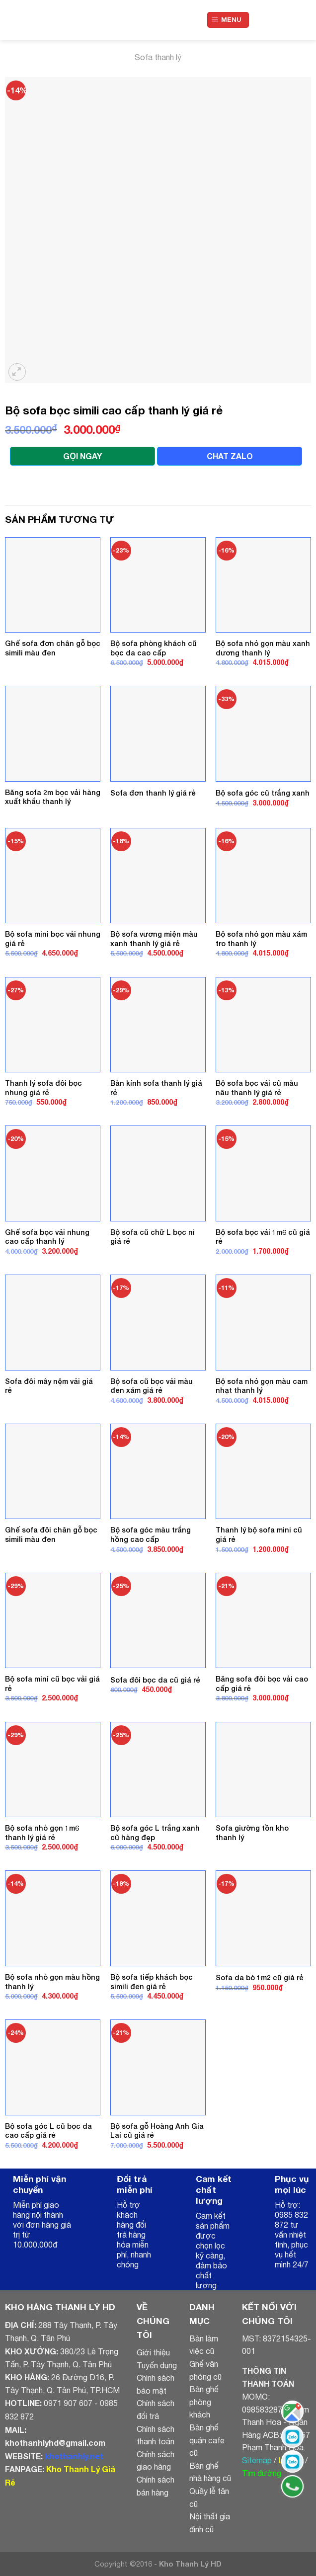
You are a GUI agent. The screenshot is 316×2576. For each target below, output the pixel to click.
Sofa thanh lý (158, 57)
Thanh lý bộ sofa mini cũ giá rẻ (259, 1534)
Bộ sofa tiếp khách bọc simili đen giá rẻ (151, 1982)
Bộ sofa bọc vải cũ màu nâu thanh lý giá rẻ (257, 1088)
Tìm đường (261, 2473)
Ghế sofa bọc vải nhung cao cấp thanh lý (47, 1237)
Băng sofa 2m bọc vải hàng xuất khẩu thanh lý (52, 797)
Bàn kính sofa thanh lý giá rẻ (156, 1088)
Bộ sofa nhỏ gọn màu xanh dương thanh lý (263, 648)
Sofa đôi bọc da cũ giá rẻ (155, 1680)
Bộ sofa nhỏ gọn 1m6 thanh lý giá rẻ (42, 1833)
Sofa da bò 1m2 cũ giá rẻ (260, 1977)
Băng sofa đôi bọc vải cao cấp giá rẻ (262, 1683)
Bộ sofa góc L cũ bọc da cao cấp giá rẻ (48, 2131)
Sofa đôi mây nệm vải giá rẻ (49, 1386)
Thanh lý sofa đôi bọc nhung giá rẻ (43, 1088)
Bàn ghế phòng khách (204, 2402)
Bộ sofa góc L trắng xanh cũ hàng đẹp (155, 1833)
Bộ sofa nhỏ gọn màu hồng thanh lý (52, 1982)
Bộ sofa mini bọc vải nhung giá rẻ (52, 939)
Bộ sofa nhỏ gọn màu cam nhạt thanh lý (262, 1386)
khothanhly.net (74, 2456)
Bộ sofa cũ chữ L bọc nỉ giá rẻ (152, 1237)
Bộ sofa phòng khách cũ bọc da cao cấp (153, 648)
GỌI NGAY (82, 456)
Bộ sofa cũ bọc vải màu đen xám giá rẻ (151, 1386)
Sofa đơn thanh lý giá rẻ (153, 793)
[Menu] (228, 20)
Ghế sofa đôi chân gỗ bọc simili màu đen (51, 1534)
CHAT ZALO (230, 456)
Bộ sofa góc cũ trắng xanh (263, 793)
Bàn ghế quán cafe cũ (207, 2440)
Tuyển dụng (157, 2365)
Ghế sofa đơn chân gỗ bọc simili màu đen (52, 648)
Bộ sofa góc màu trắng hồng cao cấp (150, 1534)
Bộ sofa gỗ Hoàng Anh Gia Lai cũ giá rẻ (157, 2131)
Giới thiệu (153, 2352)
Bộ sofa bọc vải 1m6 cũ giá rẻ (263, 1237)
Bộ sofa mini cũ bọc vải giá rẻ (52, 1683)
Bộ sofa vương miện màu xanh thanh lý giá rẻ (154, 939)
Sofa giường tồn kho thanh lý (252, 1833)
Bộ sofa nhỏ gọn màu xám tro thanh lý (261, 939)
